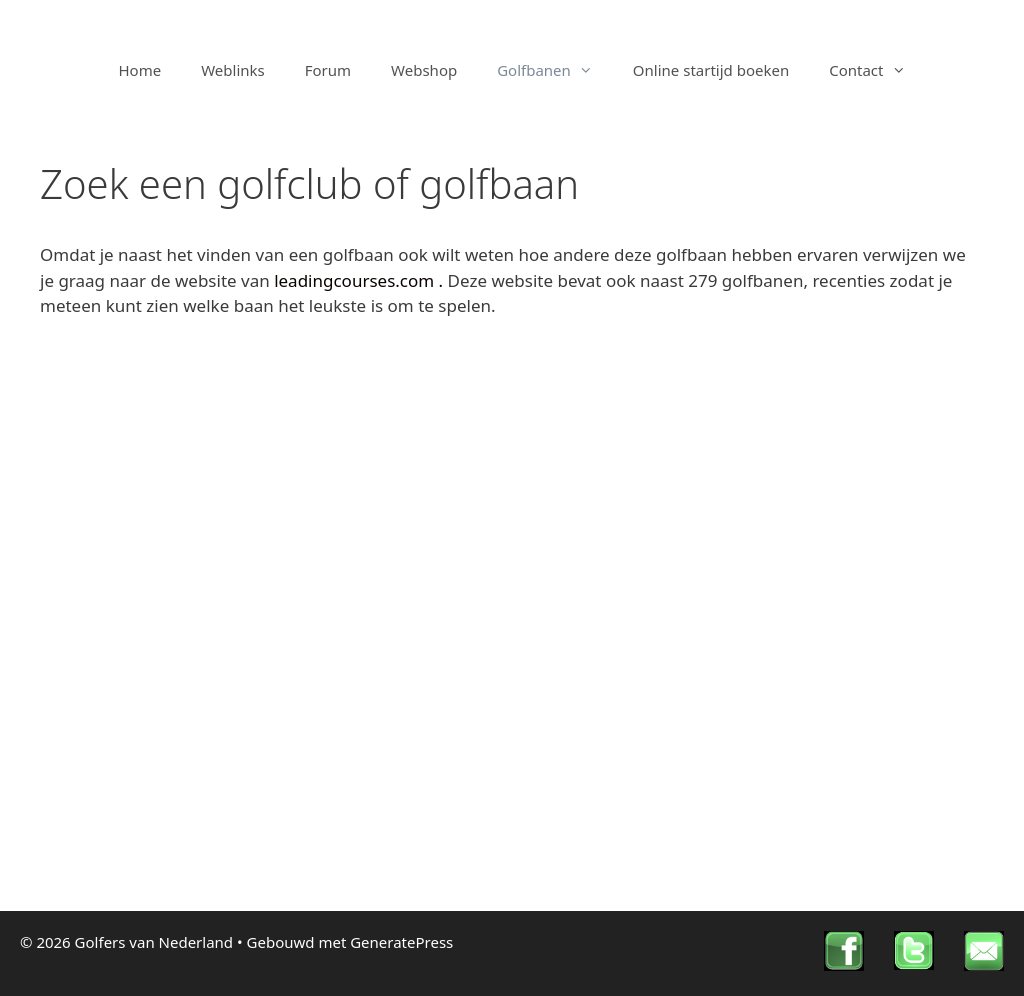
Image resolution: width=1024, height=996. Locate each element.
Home (140, 70)
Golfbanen (555, 70)
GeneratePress (401, 942)
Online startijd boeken (711, 70)
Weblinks (233, 70)
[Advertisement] (512, 484)
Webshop (424, 70)
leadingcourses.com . (360, 280)
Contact (877, 70)
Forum (328, 70)
